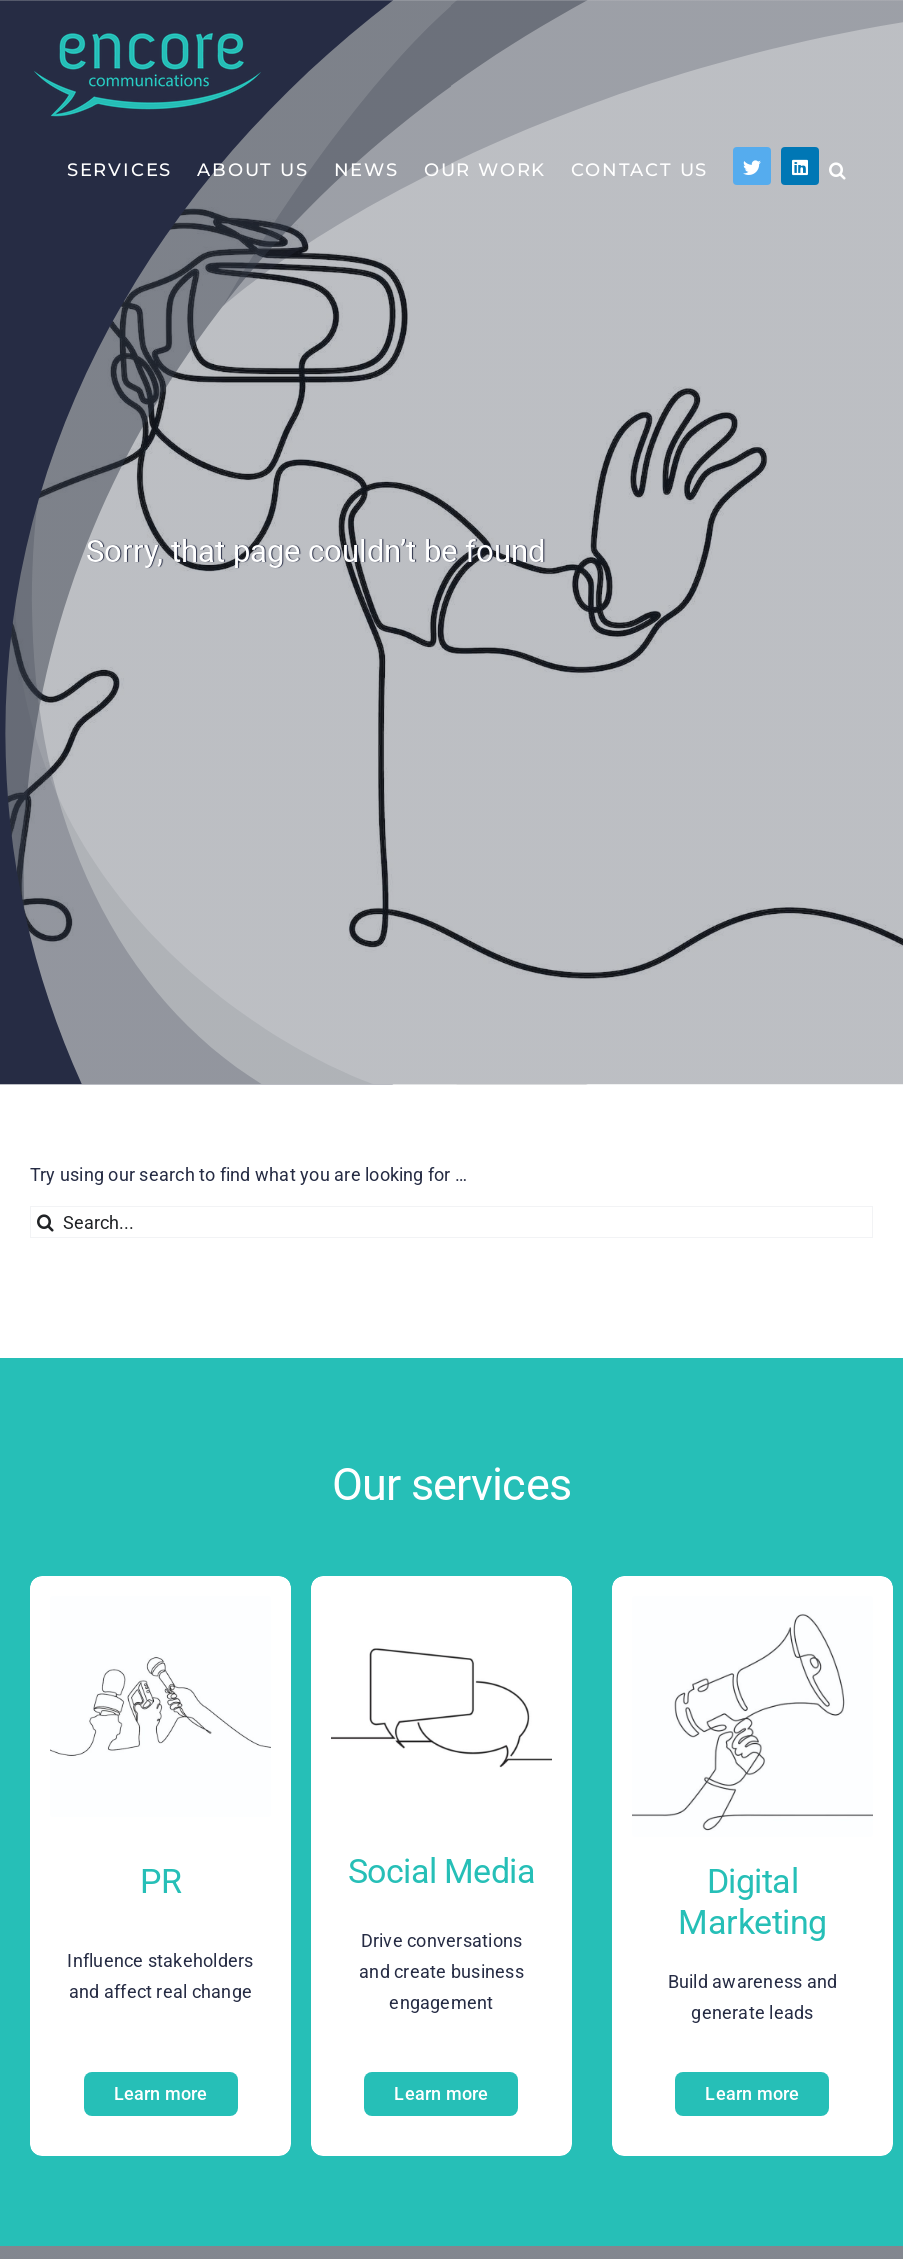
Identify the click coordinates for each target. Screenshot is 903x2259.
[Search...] (451, 1222)
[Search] (46, 1222)
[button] (838, 169)
